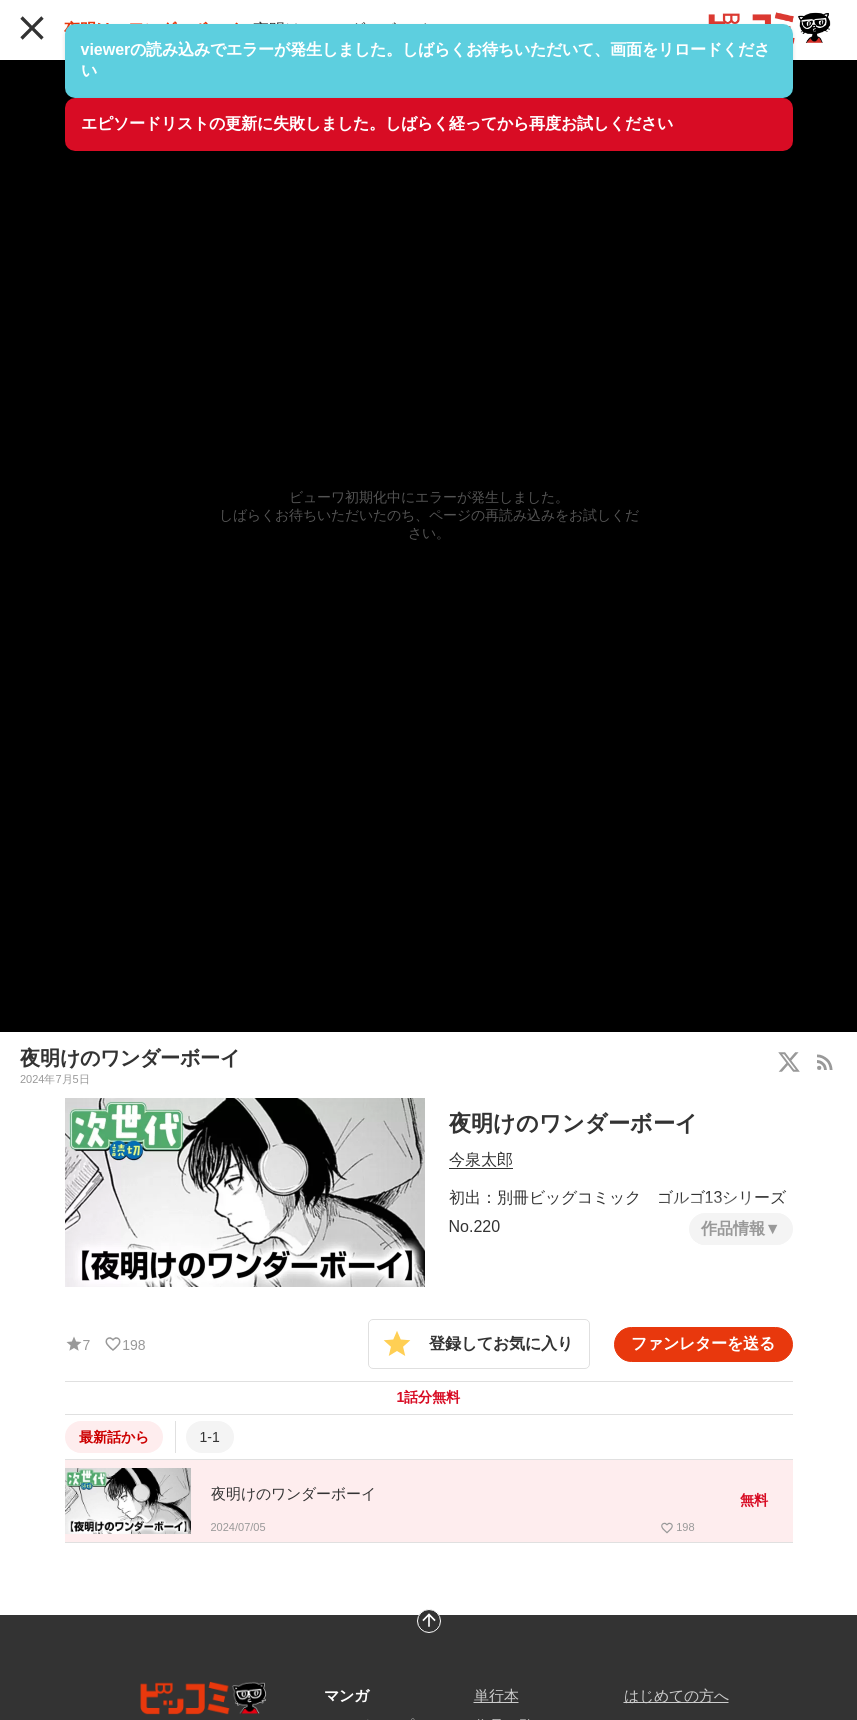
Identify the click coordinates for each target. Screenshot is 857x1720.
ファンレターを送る (703, 1343)
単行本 (496, 1695)
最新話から (114, 1437)
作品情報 (733, 1228)
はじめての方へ (676, 1695)
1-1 (210, 1437)
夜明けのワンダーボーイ (152, 29)
